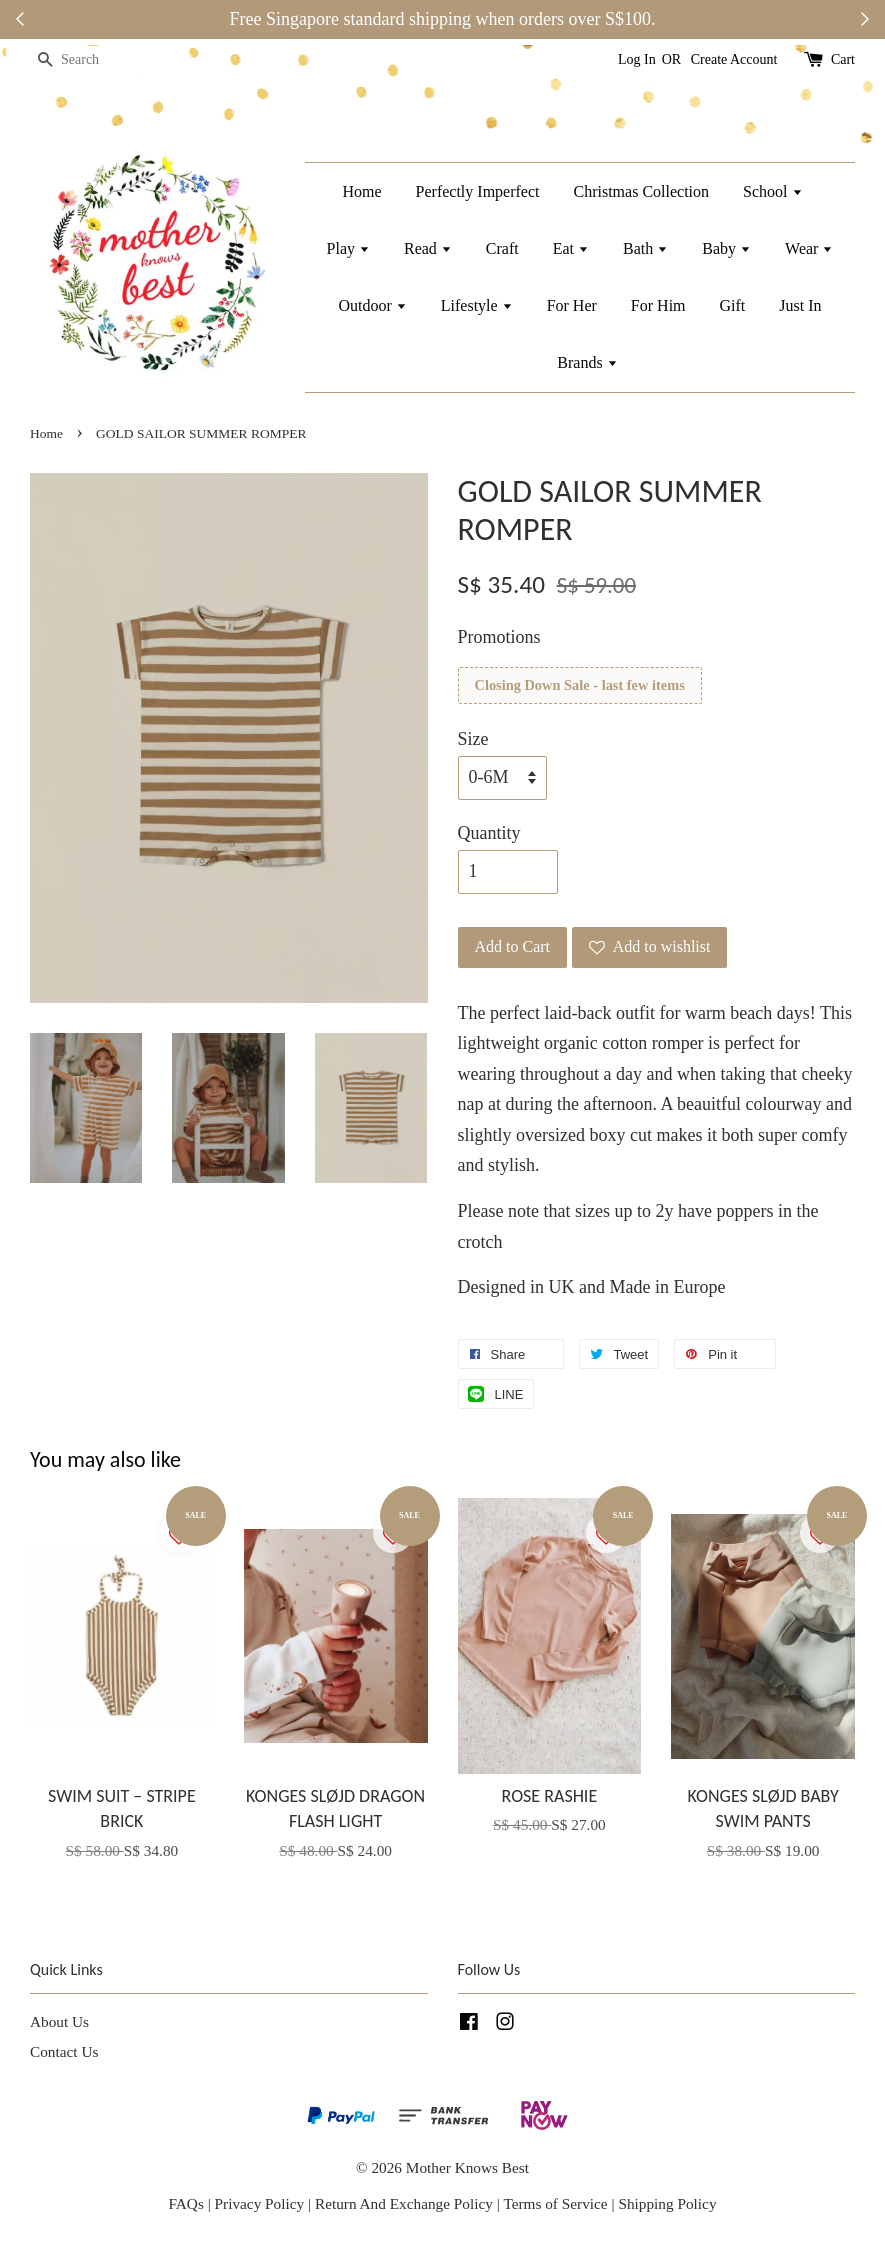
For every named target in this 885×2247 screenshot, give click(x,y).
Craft (502, 248)
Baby (726, 248)
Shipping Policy (667, 2203)
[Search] (90, 60)
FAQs (185, 2203)
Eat (571, 248)
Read (428, 248)
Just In (800, 305)
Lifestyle (477, 305)
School (772, 191)
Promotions (499, 637)
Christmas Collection (642, 191)
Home (361, 191)
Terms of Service (557, 2203)
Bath (645, 248)
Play (348, 248)
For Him (658, 305)
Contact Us (64, 2051)
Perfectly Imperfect (478, 191)
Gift (733, 305)
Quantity (489, 833)
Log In (637, 59)
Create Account (734, 59)
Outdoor (372, 305)
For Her (572, 305)
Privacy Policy (260, 2203)
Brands (587, 362)
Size (473, 739)
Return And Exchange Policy (404, 2203)
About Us (59, 2021)
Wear (809, 248)
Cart (843, 59)
